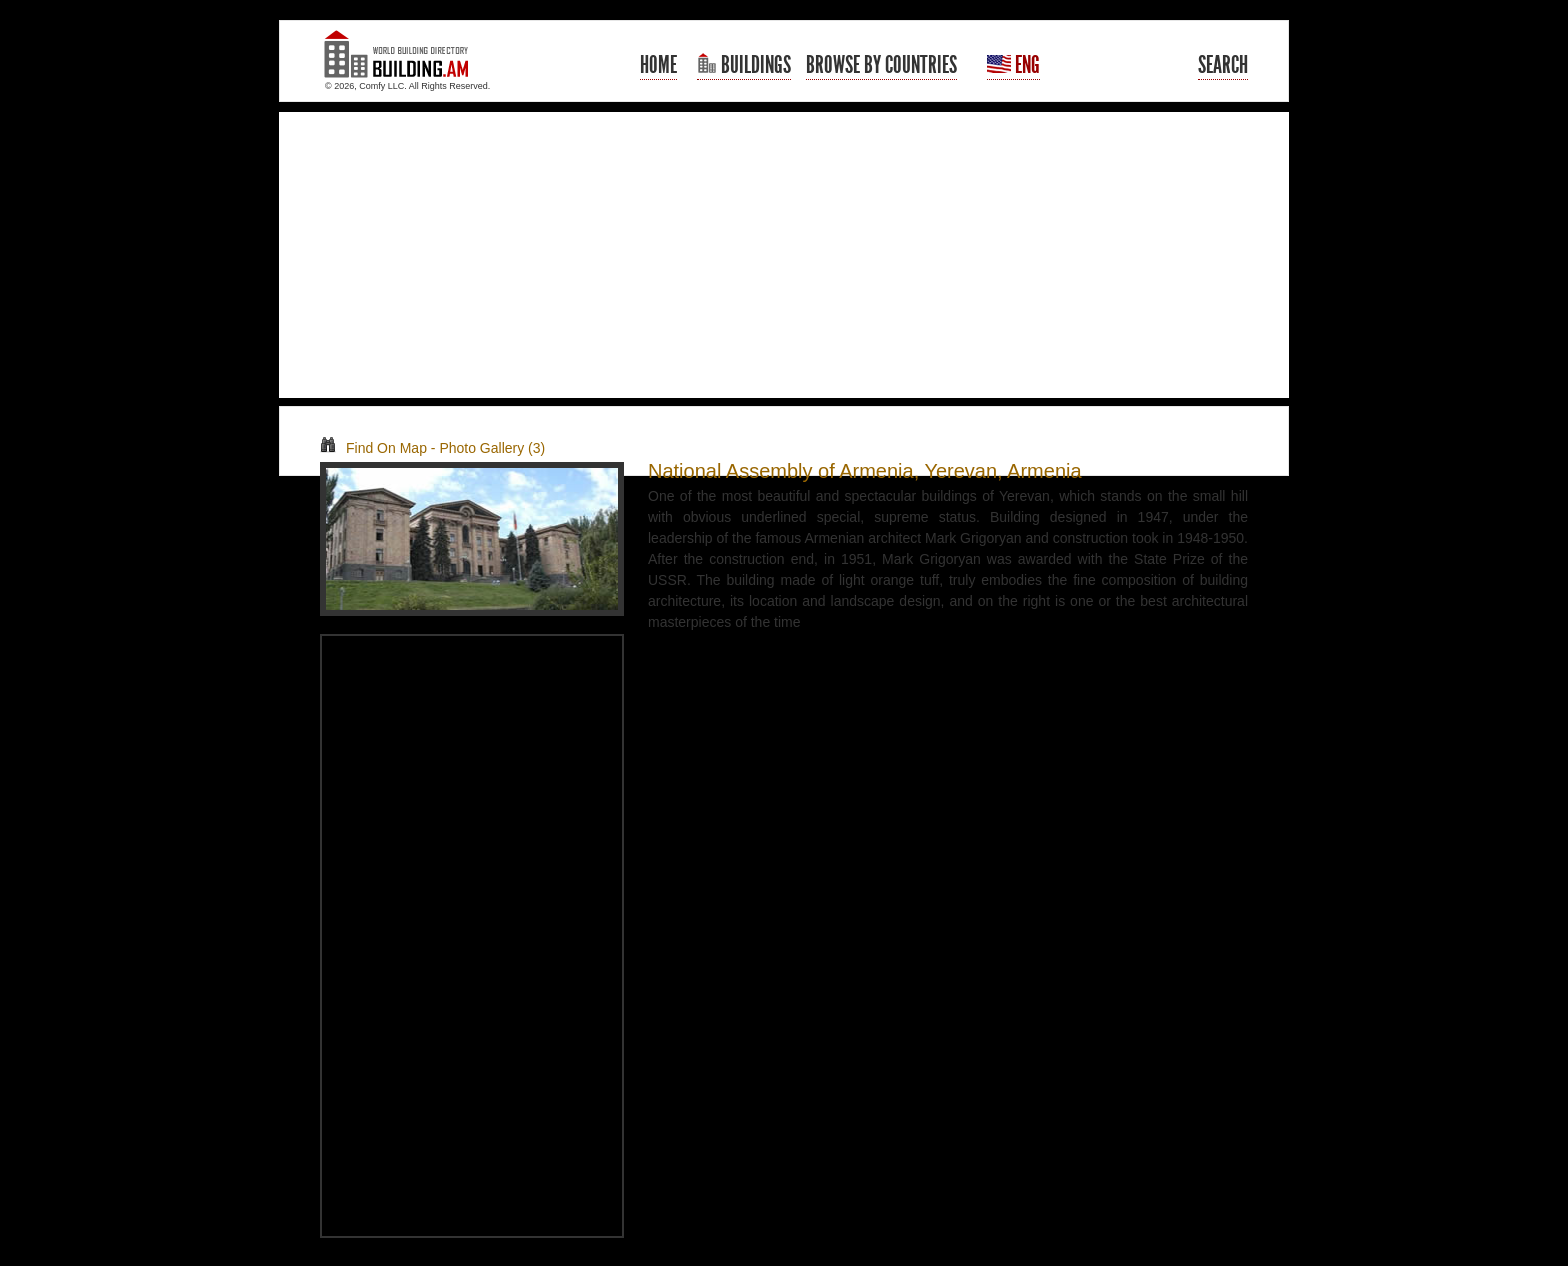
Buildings (744, 65)
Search (1223, 65)
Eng (1013, 65)
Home (658, 65)
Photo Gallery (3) (492, 448)
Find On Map (373, 448)
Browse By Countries (881, 65)
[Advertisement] (784, 255)
